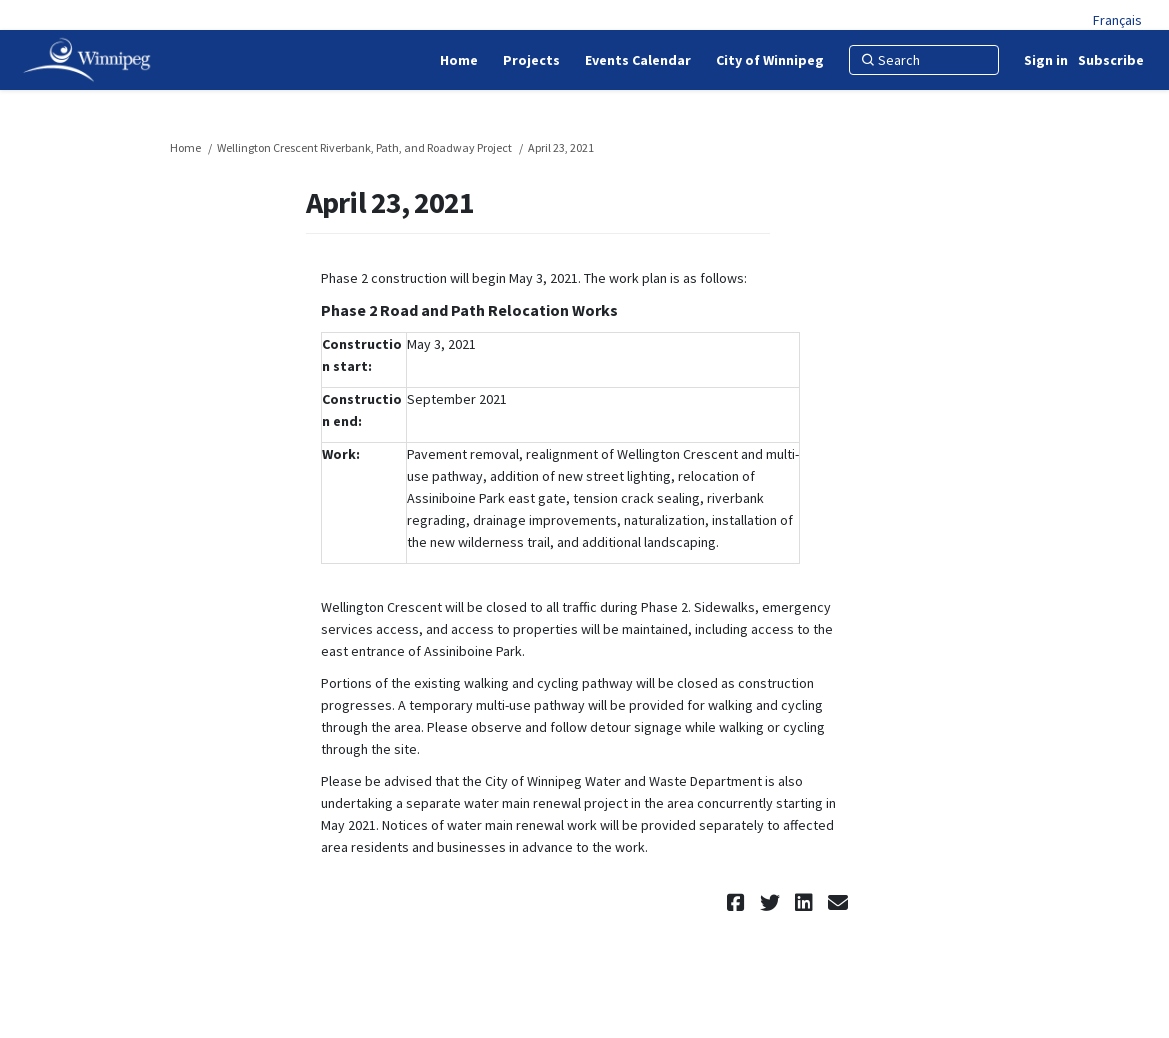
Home (185, 147)
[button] (738, 902)
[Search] (924, 60)
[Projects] (531, 60)
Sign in (1046, 60)
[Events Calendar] (638, 60)
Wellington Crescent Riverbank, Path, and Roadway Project (364, 147)
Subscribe (1111, 60)
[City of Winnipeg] (770, 60)
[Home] (459, 60)
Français (1117, 20)
